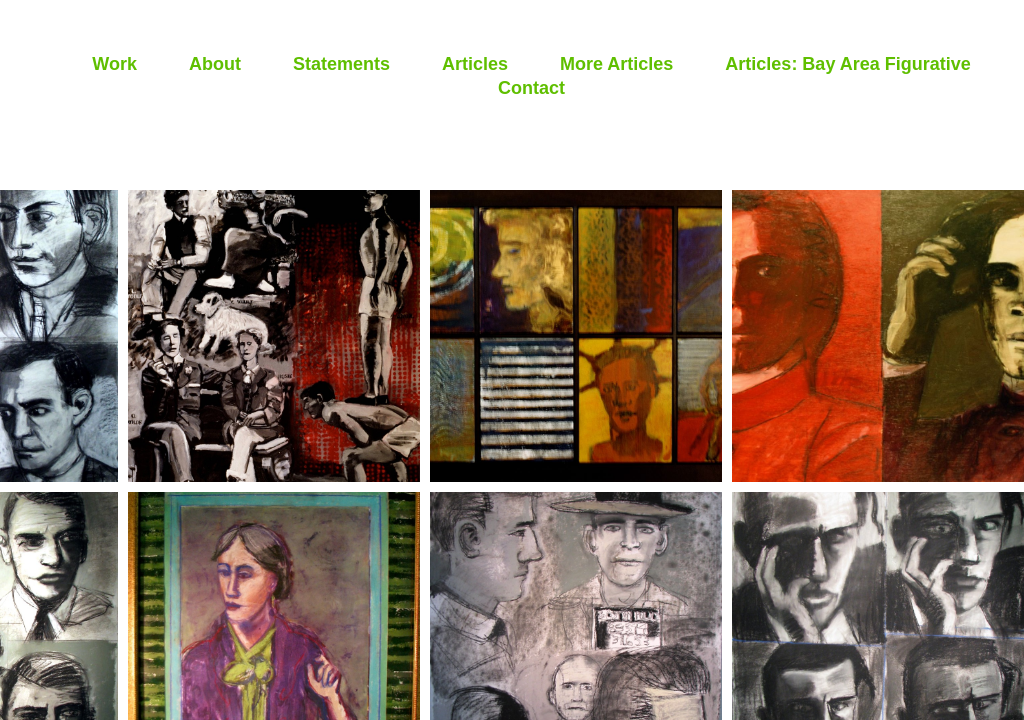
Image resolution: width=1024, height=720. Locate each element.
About (215, 64)
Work (114, 64)
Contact (531, 88)
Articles (475, 64)
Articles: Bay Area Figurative (847, 64)
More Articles (616, 64)
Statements (341, 64)
